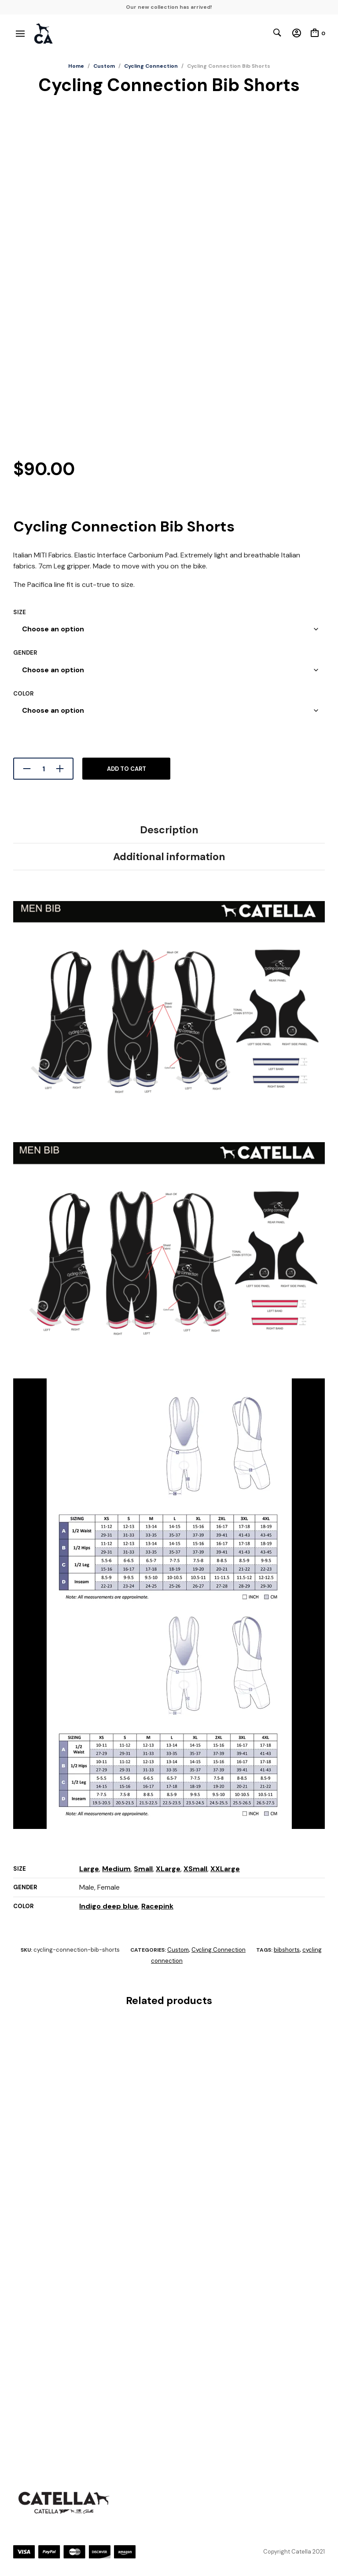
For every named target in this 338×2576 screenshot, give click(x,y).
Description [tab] (169, 829)
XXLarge (225, 1868)
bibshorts (287, 1949)
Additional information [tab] (169, 856)
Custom (104, 66)
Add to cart (126, 769)
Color (23, 693)
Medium (116, 1868)
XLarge (168, 1868)
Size (19, 612)
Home (76, 66)
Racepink (157, 1906)
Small (143, 1868)
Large (89, 1868)
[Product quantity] (43, 769)
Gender (25, 652)
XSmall (195, 1868)
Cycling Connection (151, 66)
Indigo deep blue (108, 1906)
